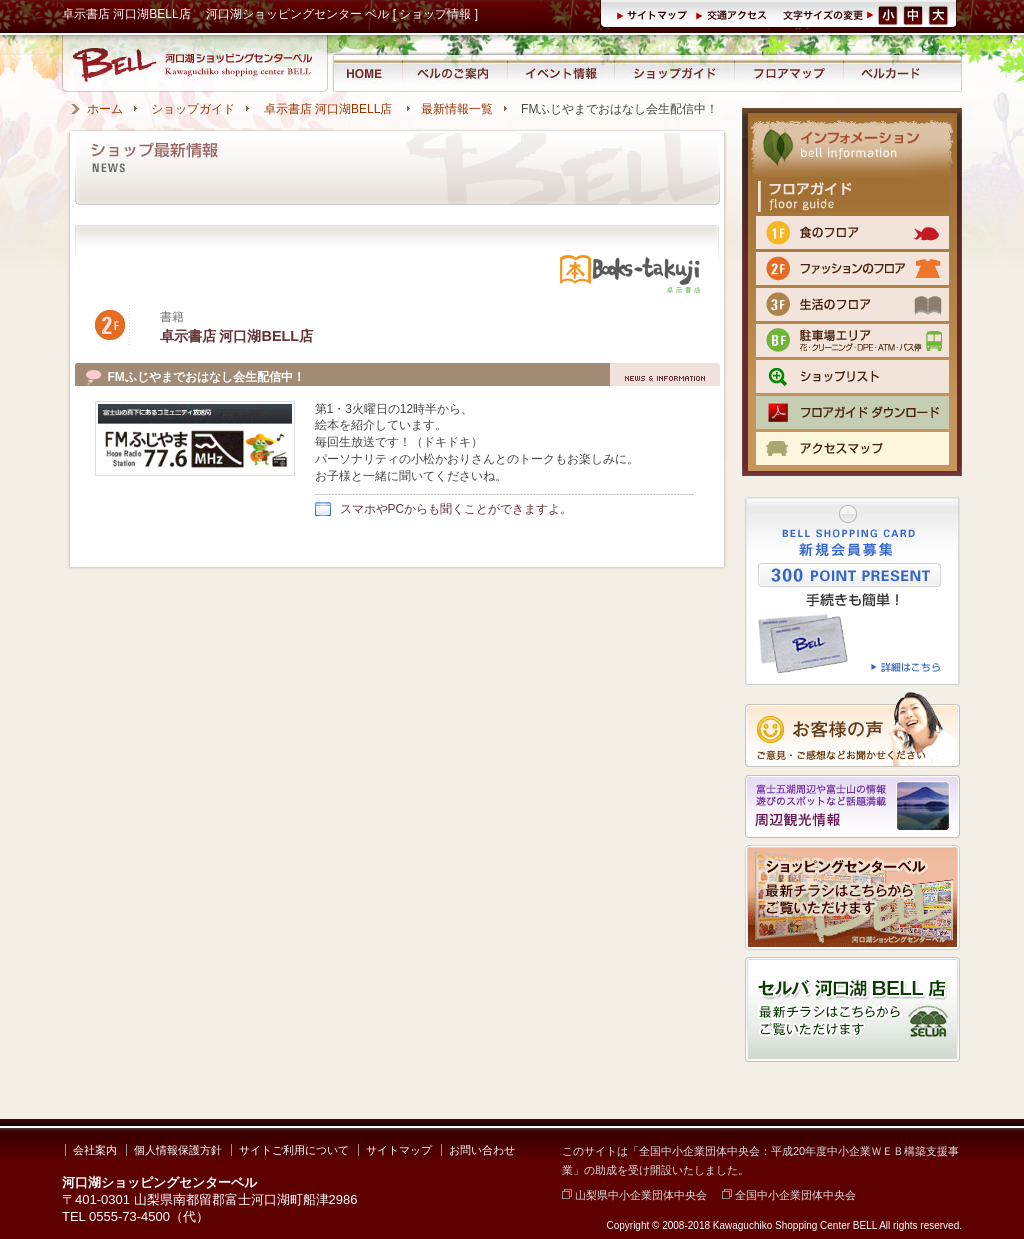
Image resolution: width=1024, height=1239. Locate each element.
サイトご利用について (294, 1150)
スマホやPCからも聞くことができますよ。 (456, 509)
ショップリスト (852, 376)
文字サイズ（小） (888, 14)
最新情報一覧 (457, 109)
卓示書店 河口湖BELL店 (330, 109)
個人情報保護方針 (178, 1150)
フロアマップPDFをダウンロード (852, 412)
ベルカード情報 (891, 72)
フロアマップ (789, 72)
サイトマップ (655, 14)
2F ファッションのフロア (852, 268)
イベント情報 (560, 72)
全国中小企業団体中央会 (789, 1195)
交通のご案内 (852, 448)
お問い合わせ (482, 1150)
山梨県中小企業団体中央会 (634, 1195)
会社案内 (95, 1150)
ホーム (105, 109)
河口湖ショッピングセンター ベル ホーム (366, 72)
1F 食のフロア (852, 232)
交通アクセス (734, 14)
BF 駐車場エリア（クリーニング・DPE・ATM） (852, 340)
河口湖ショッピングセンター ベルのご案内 (454, 72)
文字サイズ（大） (940, 14)
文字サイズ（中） (914, 14)
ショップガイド (674, 72)
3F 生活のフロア (852, 304)
